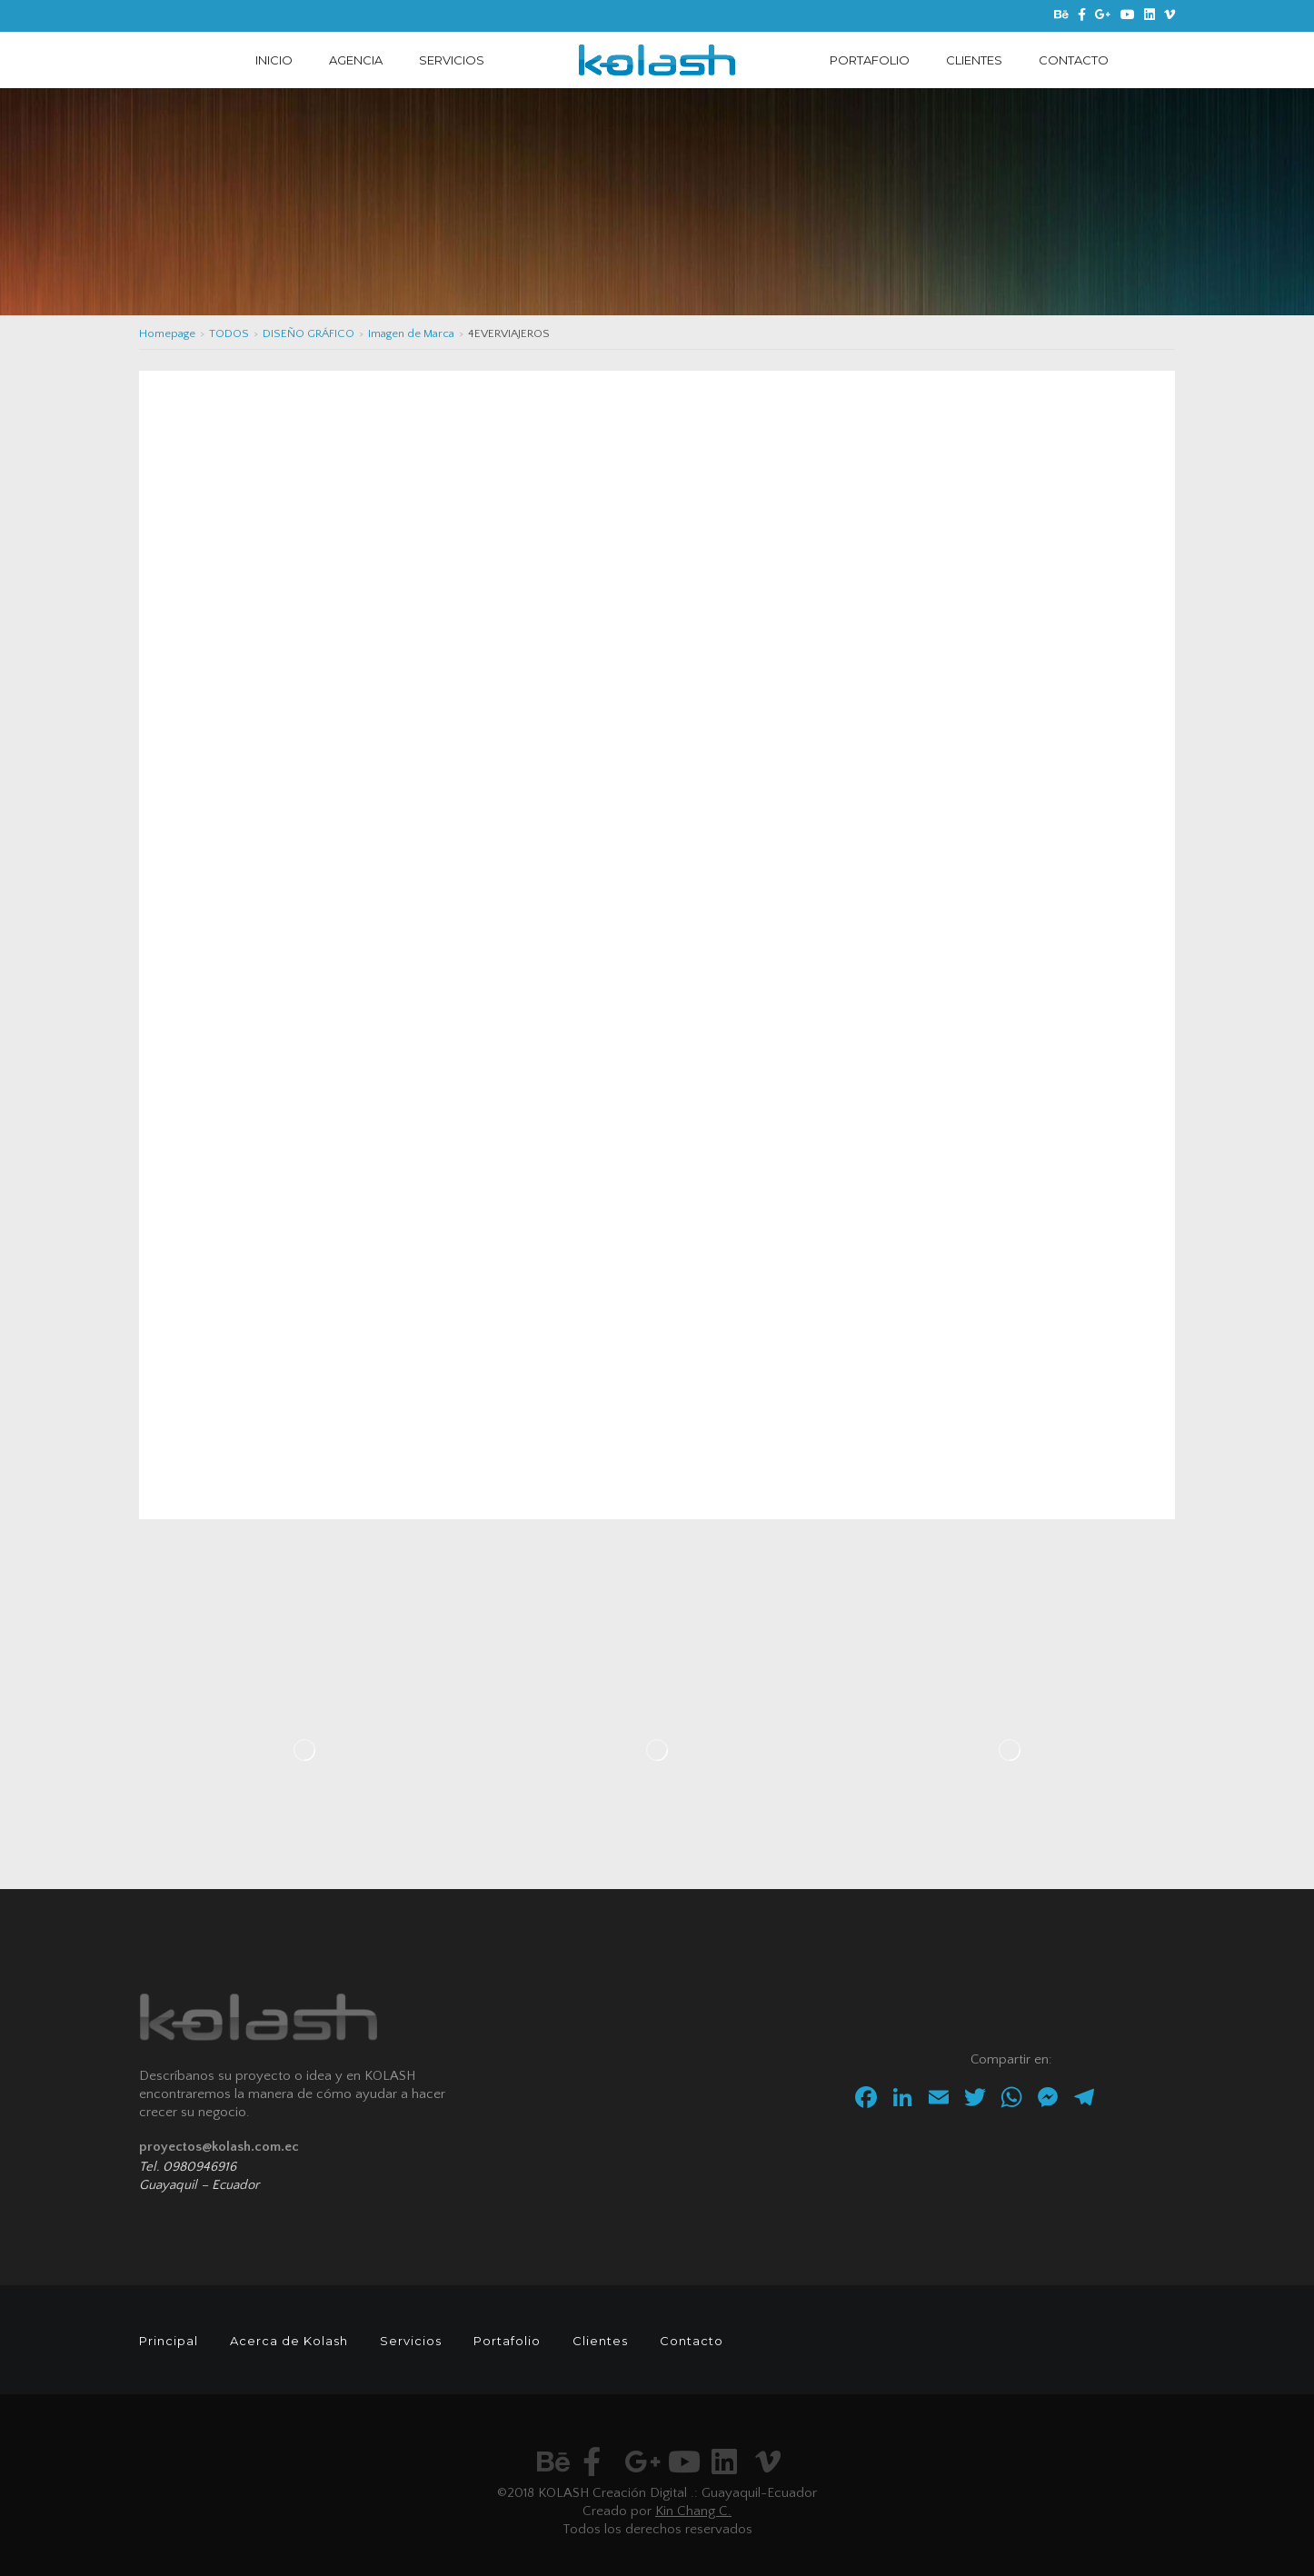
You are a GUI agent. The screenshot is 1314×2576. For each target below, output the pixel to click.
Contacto (691, 2340)
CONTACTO (1074, 60)
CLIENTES (974, 60)
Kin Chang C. (693, 2511)
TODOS (229, 333)
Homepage (167, 333)
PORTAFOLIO (870, 60)
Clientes (600, 2340)
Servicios (411, 2340)
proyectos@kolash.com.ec (219, 2146)
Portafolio (507, 2340)
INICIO (274, 60)
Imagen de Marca (411, 333)
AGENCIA (356, 60)
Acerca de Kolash (289, 2340)
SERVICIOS (451, 60)
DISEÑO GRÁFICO (308, 333)
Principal (168, 2340)
